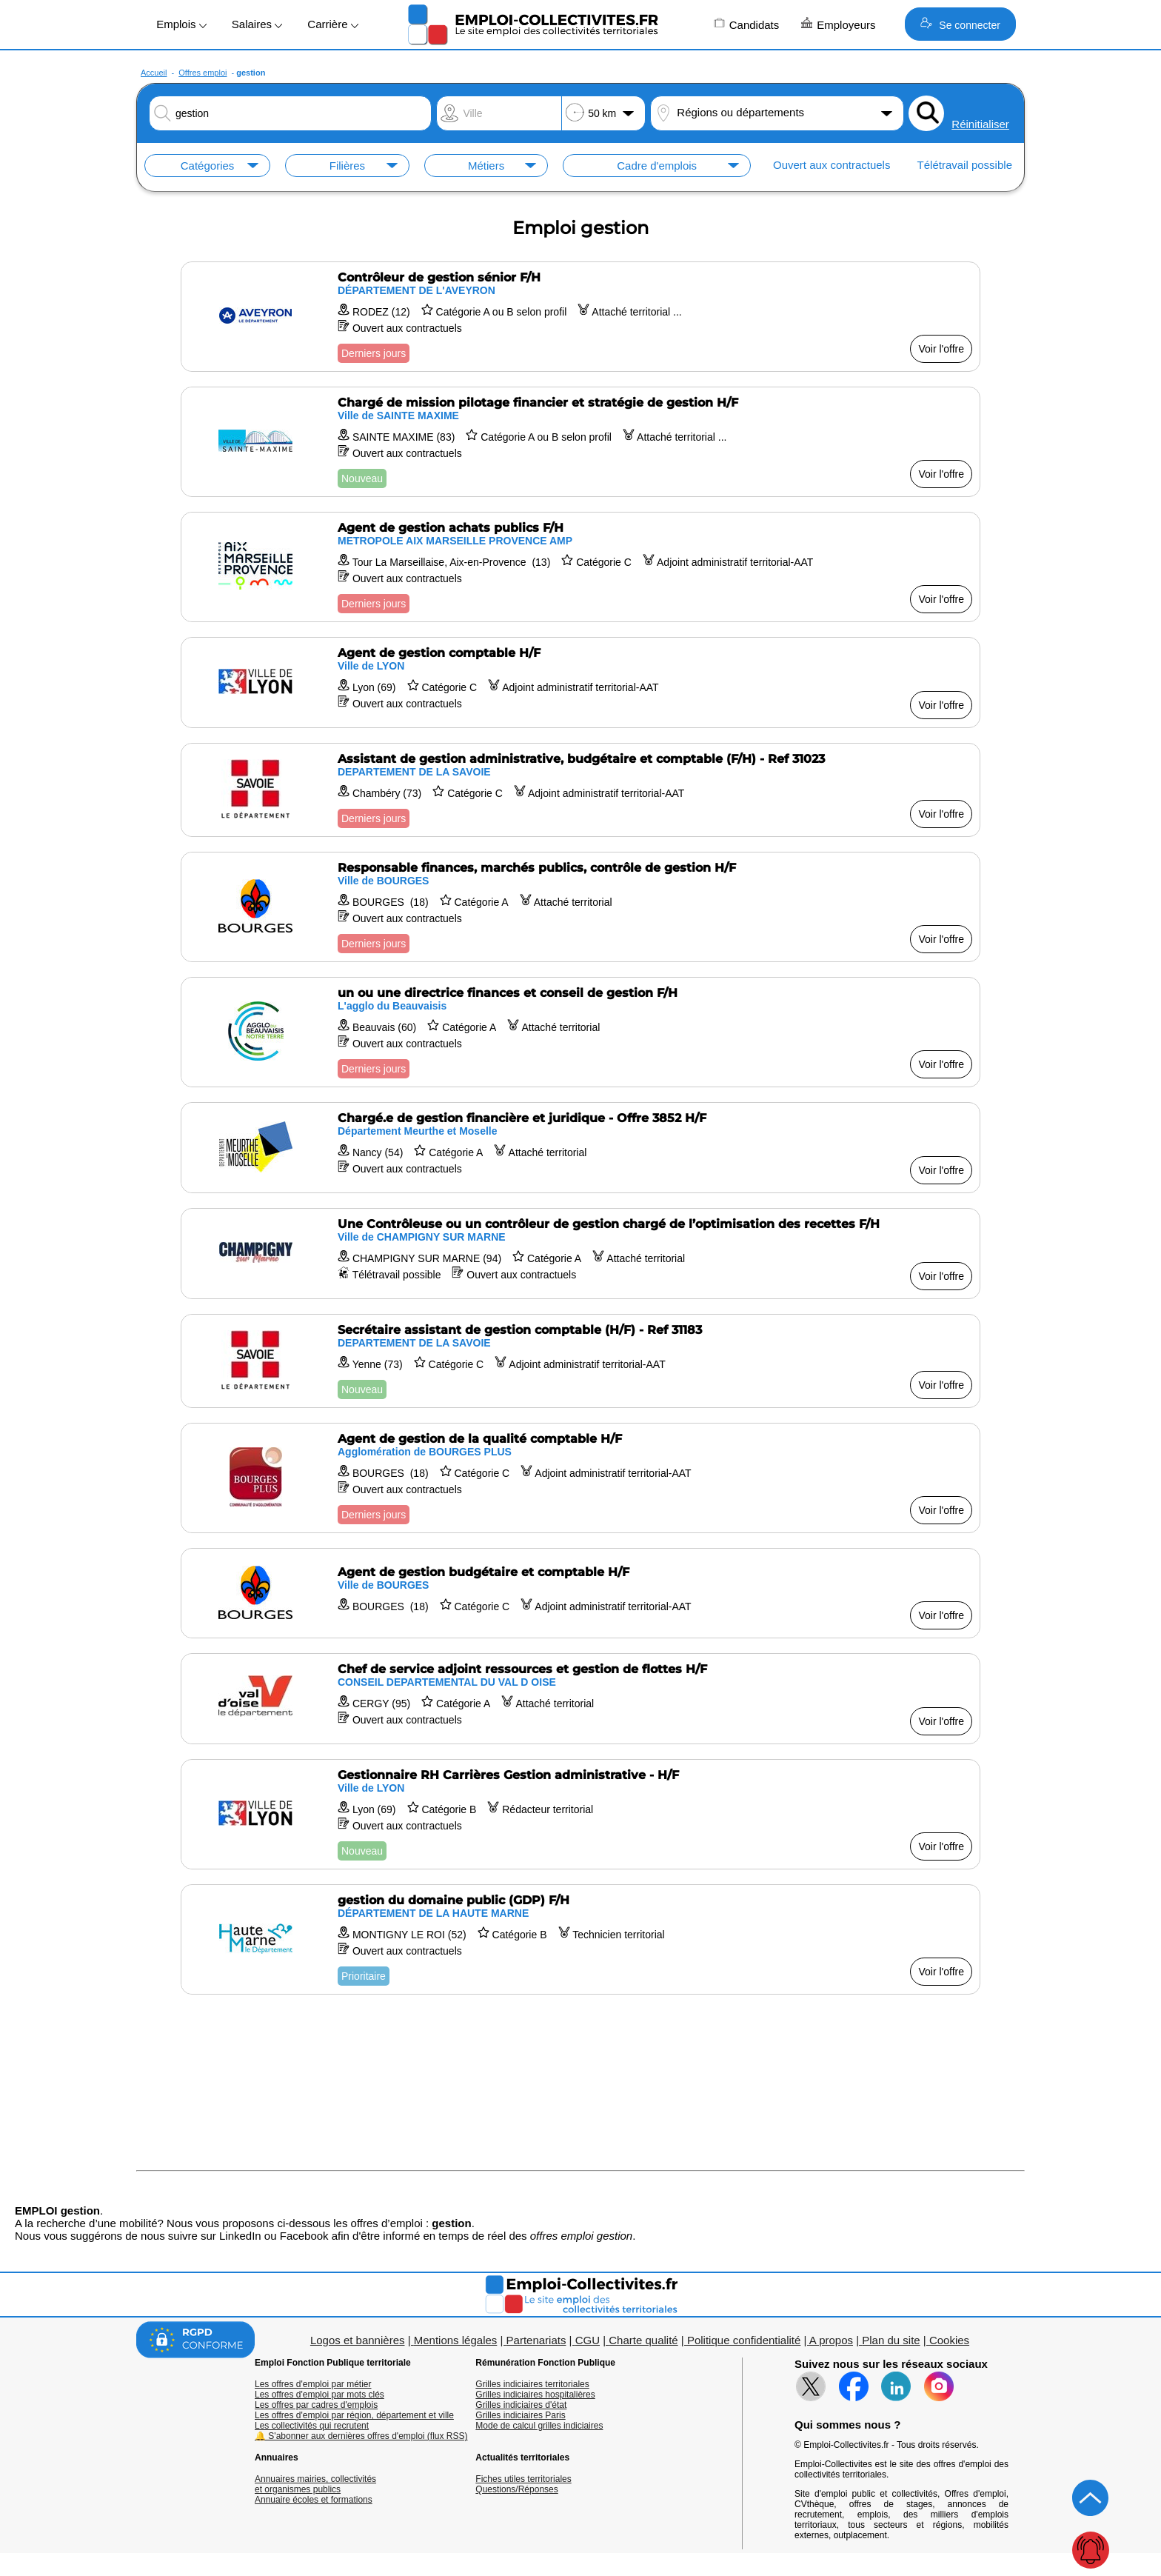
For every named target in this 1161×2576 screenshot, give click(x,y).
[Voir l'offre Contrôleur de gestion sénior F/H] (580, 316)
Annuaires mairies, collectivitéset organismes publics (315, 2484)
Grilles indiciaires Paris (520, 2415)
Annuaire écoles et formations (313, 2500)
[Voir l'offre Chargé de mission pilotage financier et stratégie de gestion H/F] (580, 441)
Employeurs (838, 24)
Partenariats (536, 2340)
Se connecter (960, 24)
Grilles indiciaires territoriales (532, 2384)
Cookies (949, 2340)
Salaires (257, 24)
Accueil (154, 72)
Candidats (747, 24)
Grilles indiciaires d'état (520, 2405)
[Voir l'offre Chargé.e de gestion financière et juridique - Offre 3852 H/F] (580, 1147)
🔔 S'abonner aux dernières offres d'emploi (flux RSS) (361, 2436)
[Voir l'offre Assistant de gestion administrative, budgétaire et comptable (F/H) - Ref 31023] (580, 790)
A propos (831, 2340)
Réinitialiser (980, 124)
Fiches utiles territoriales (523, 2479)
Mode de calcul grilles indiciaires (539, 2425)
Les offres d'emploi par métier (313, 2384)
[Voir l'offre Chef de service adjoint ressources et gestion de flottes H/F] (580, 1699)
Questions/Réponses (516, 2489)
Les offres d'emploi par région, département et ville (354, 2415)
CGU (587, 2340)
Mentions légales (456, 2340)
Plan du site (891, 2340)
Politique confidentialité (743, 2340)
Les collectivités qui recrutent (312, 2425)
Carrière (332, 24)
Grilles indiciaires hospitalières (535, 2394)
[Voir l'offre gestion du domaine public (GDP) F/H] (580, 1939)
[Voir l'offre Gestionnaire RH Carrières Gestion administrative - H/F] (580, 1814)
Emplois (181, 24)
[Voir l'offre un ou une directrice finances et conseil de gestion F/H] (580, 1032)
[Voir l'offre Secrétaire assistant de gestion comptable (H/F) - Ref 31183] (580, 1361)
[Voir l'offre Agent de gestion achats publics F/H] (580, 567)
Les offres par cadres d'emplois (316, 2405)
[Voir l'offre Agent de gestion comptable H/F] (580, 682)
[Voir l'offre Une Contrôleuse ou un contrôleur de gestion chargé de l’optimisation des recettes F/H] (580, 1253)
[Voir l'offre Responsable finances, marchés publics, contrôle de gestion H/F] (580, 906)
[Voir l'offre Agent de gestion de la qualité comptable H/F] (580, 1478)
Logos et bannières (357, 2340)
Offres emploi (202, 72)
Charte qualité (643, 2340)
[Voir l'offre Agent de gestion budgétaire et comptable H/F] (580, 1593)
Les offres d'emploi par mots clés (319, 2394)
